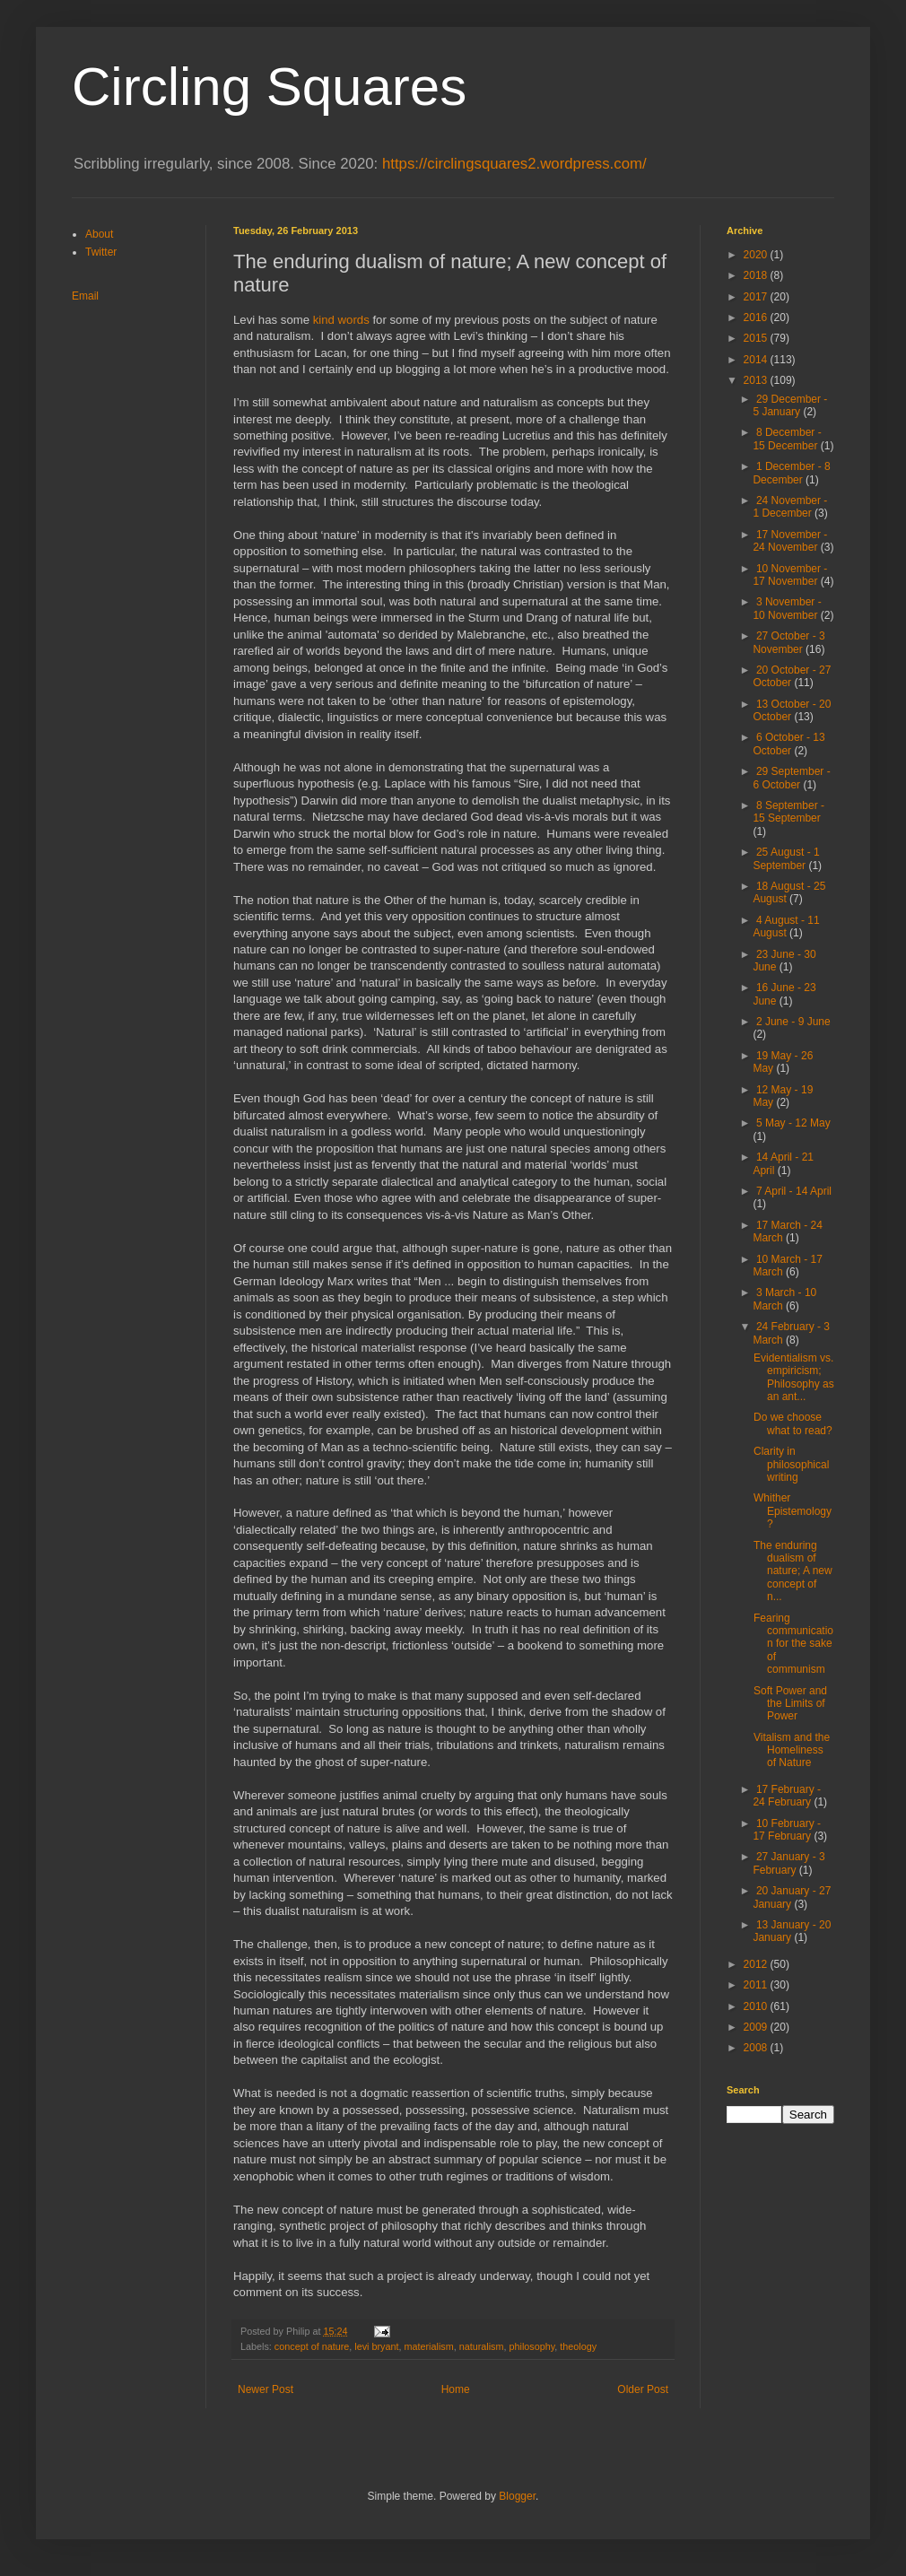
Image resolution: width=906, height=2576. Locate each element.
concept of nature (311, 2346)
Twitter (101, 252)
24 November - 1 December (790, 506)
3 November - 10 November (787, 608)
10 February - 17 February (787, 1829)
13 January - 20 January (792, 1931)
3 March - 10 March (784, 1298)
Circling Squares (269, 87)
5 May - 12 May (793, 1123)
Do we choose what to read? (793, 1423)
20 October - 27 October (792, 676)
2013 (757, 380)
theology (578, 2346)
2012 (757, 1964)
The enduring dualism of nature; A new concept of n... (793, 1571)
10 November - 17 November (790, 574)
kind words (341, 319)
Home (455, 2389)
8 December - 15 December (787, 438)
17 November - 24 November (790, 540)
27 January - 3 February (788, 1862)
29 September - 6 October (791, 777)
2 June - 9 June (793, 1021)
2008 (757, 2047)
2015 (757, 338)
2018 (757, 275)
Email (85, 296)
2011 (757, 1985)
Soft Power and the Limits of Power (790, 1703)
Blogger (517, 2496)
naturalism (481, 2346)
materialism (428, 2346)
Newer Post (265, 2389)
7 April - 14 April (794, 1191)
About (99, 234)
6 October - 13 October (788, 743)
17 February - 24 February (787, 1795)
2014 (757, 359)
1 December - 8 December (791, 472)
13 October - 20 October (792, 710)
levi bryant (376, 2346)
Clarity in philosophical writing (791, 1464)
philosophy (532, 2346)
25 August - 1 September (786, 858)
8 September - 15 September (788, 811)
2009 (757, 2027)
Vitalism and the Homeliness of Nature (792, 1750)
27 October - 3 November (788, 642)
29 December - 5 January (790, 405)
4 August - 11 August (786, 926)
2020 (757, 254)
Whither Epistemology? (793, 1511)
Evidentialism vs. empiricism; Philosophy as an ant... (794, 1377)
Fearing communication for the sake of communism (793, 1644)
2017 (757, 297)
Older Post (642, 2389)
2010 (757, 2006)
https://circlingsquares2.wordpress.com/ (514, 163)
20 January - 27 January (792, 1897)
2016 (757, 317)
